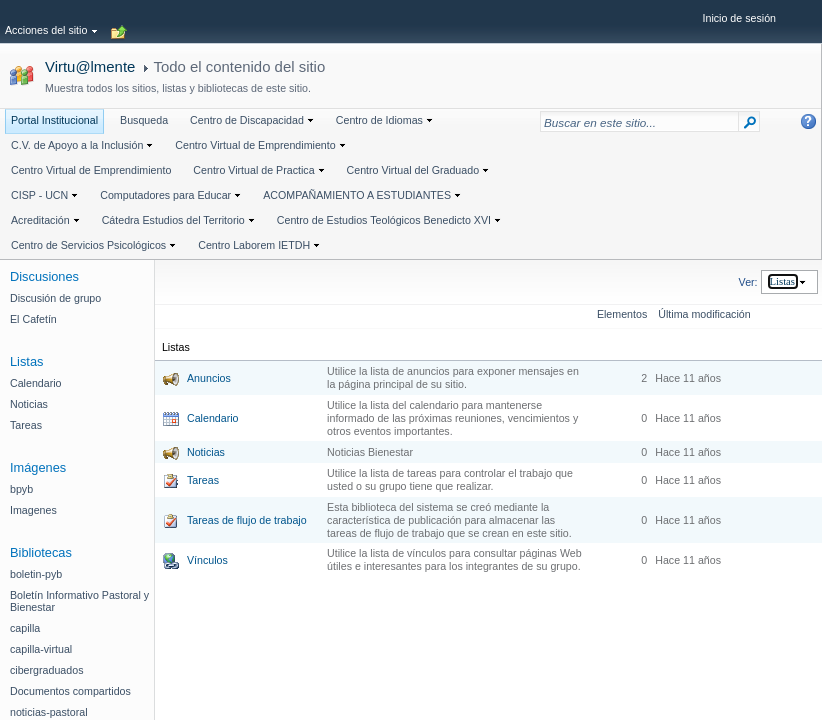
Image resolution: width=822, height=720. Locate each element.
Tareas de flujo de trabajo (247, 520)
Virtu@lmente (90, 66)
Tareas (203, 480)
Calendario (213, 418)
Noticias (206, 452)
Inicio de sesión (739, 18)
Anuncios (209, 378)
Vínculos (207, 560)
